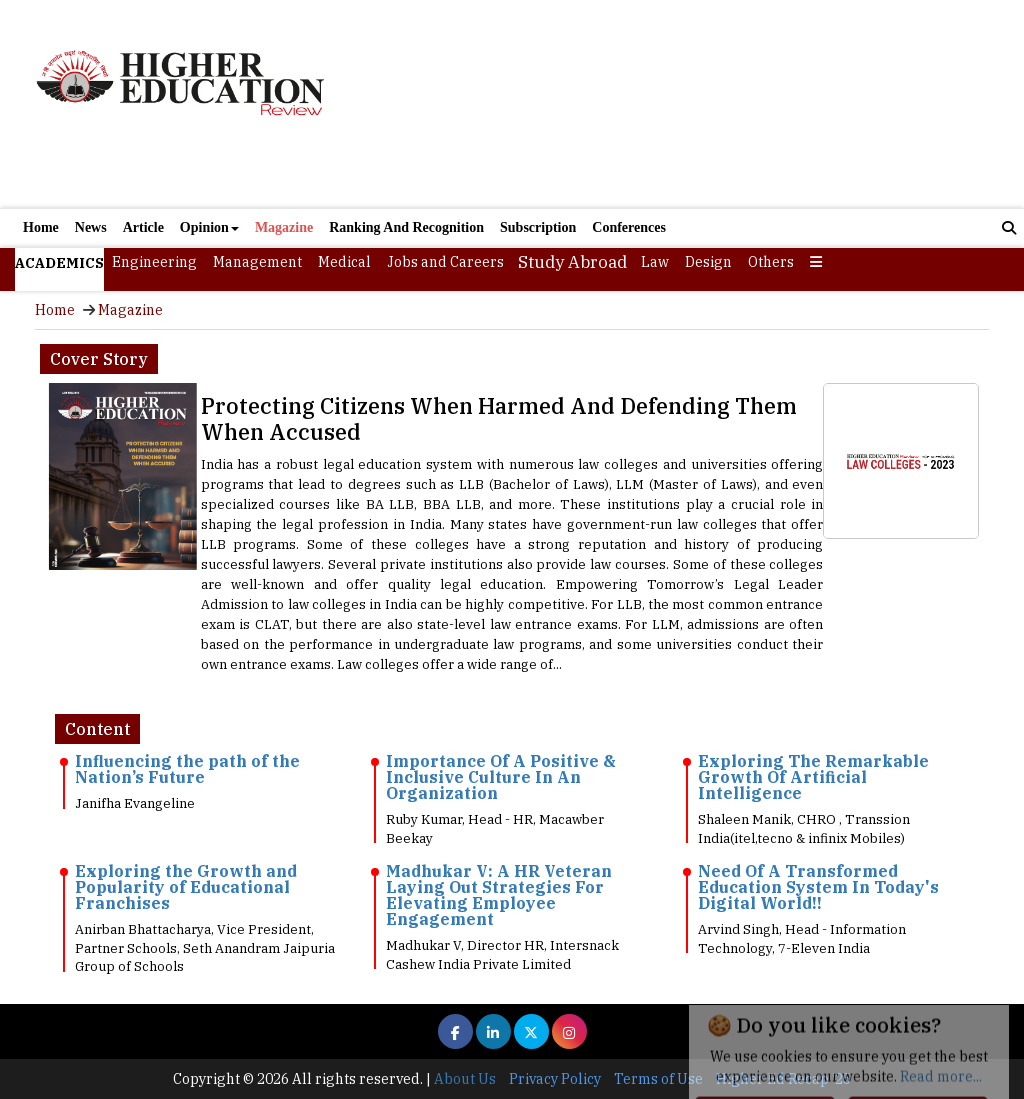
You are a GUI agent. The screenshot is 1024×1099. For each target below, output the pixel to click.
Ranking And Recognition (406, 227)
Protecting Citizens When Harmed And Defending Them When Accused (499, 418)
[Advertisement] (672, 106)
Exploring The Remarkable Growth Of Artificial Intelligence (813, 777)
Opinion (209, 227)
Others (771, 262)
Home (41, 227)
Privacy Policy (555, 1079)
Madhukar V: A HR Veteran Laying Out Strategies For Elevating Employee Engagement (499, 895)
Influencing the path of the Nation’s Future (187, 769)
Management (257, 262)
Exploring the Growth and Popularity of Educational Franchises (186, 887)
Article (143, 227)
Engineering (154, 262)
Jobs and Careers (445, 262)
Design (708, 262)
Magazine (284, 227)
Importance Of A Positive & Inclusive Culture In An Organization (501, 777)
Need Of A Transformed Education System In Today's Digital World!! (818, 887)
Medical (344, 262)
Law (655, 262)
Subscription (538, 227)
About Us (465, 1079)
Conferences (629, 227)
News (91, 227)
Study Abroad (572, 262)
